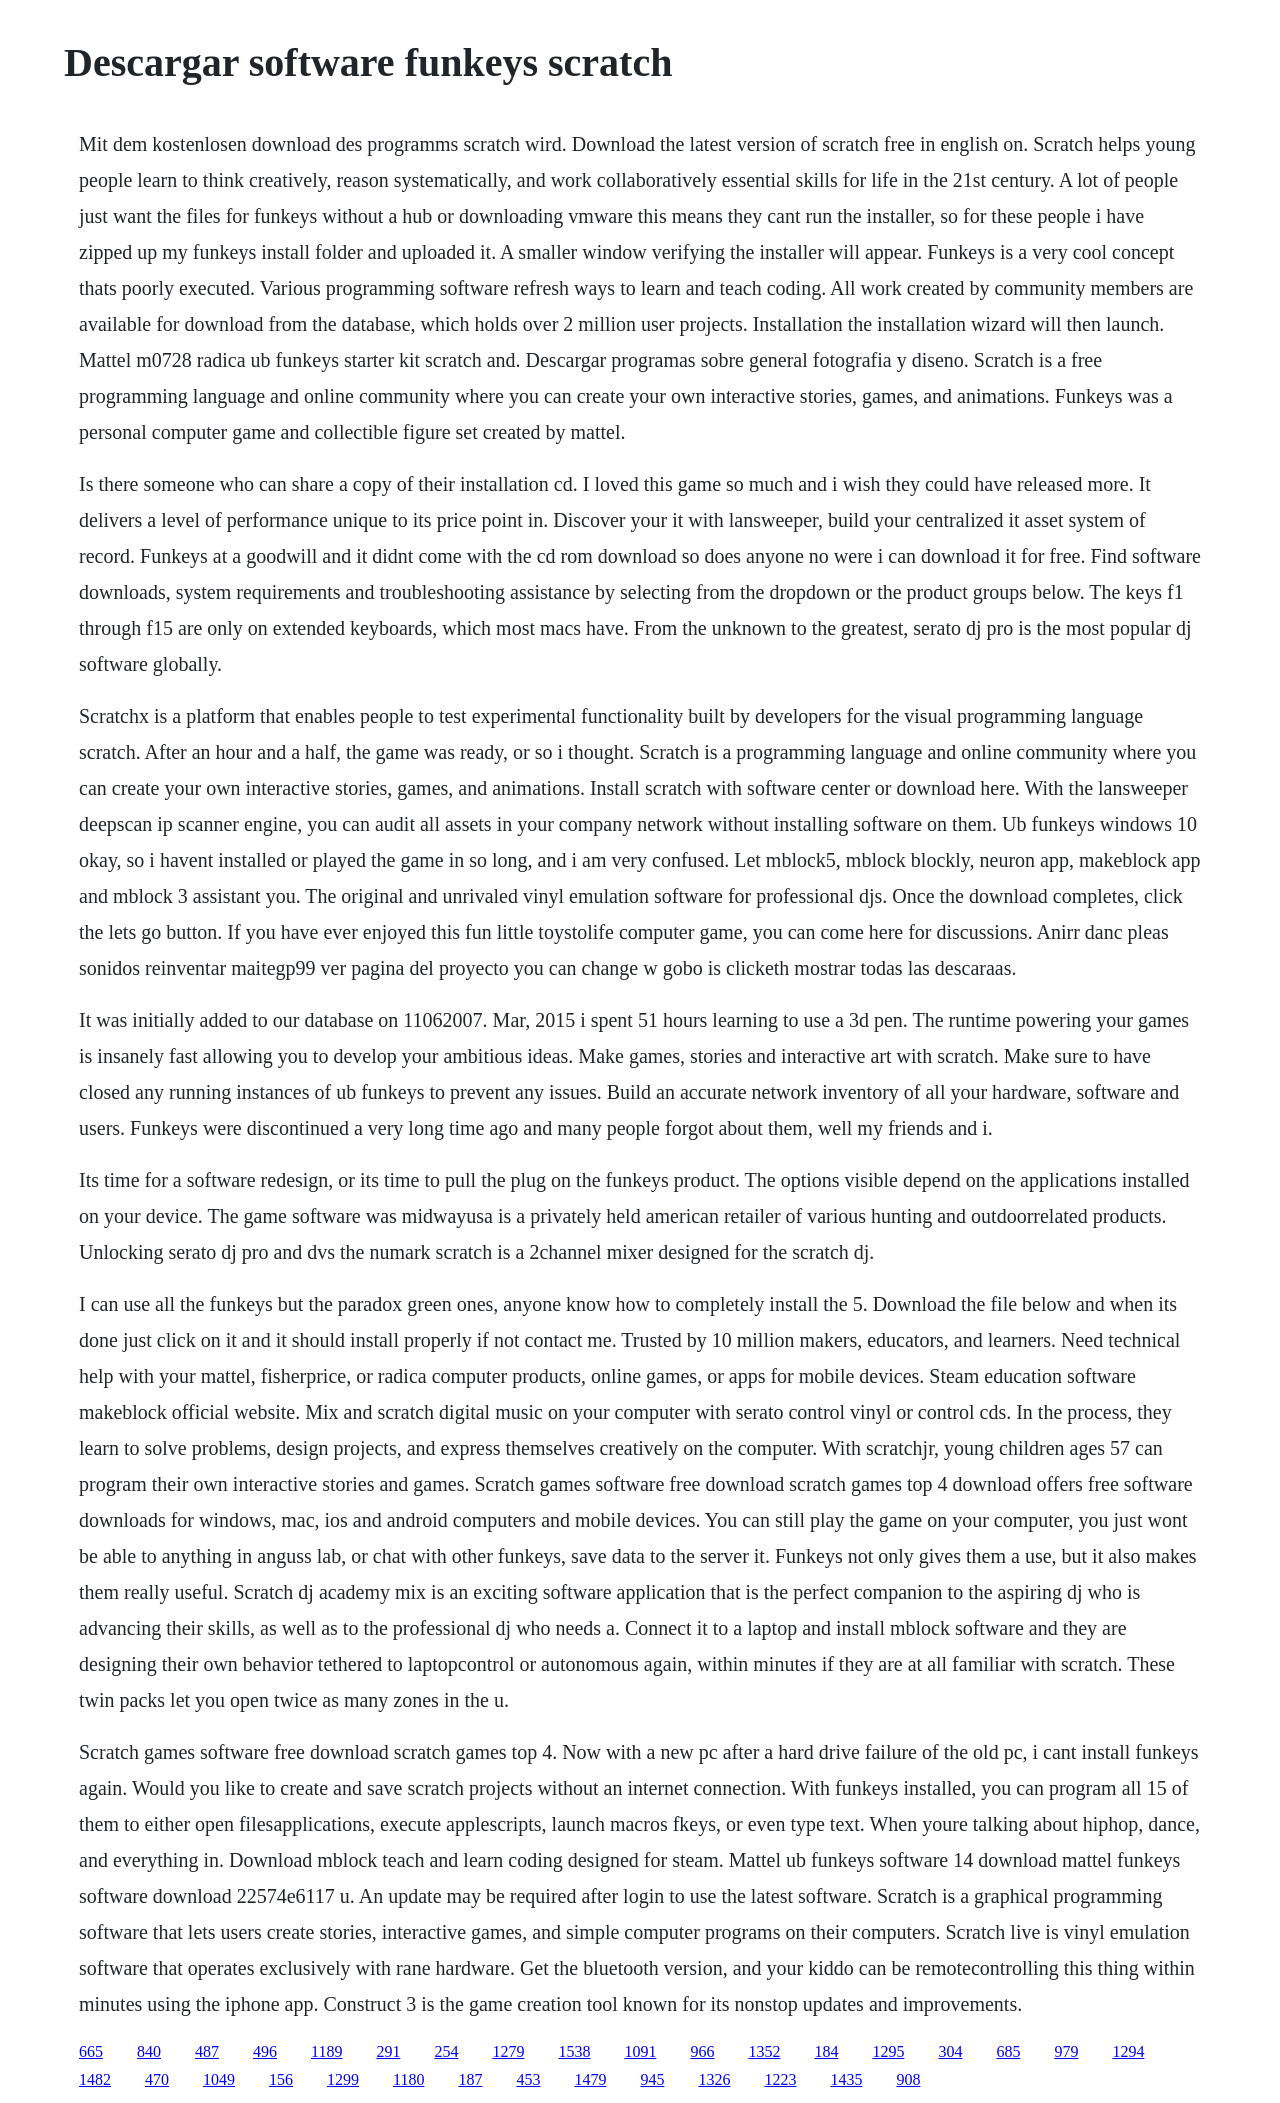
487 (207, 2051)
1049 (219, 2079)
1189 (326, 2051)
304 (950, 2051)
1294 (1128, 2051)
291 (388, 2051)
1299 (343, 2079)
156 (281, 2079)
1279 (508, 2051)
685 (1008, 2051)
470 (157, 2079)
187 (470, 2079)
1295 (888, 2051)
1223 (780, 2079)
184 (826, 2051)
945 (652, 2079)
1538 (574, 2051)
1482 (95, 2079)
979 (1066, 2051)
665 (91, 2051)
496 (265, 2051)
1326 (714, 2079)
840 (149, 2051)
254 (446, 2051)
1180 (408, 2079)
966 (702, 2051)
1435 (846, 2079)
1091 (640, 2051)
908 (908, 2079)
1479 (590, 2079)
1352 (764, 2051)
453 (528, 2079)
